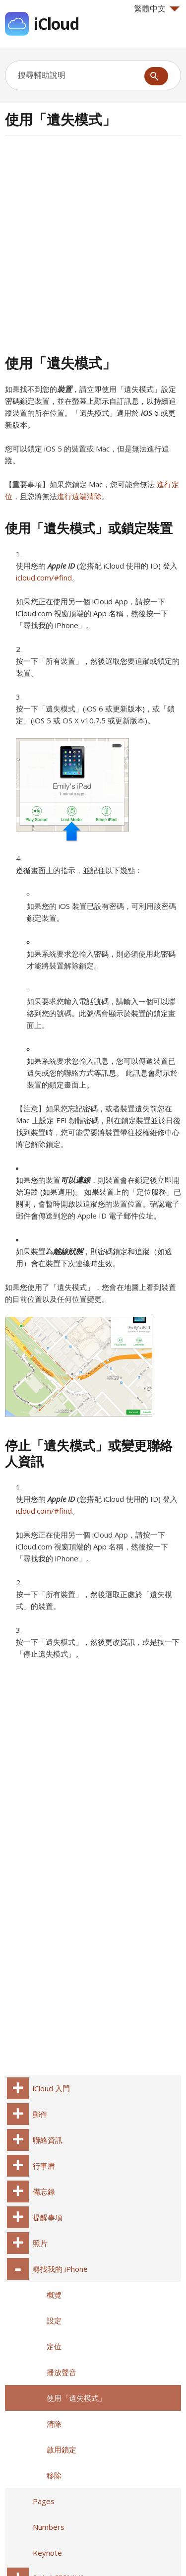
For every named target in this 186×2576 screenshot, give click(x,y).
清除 (54, 2424)
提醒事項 (47, 2217)
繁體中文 (157, 8)
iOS (146, 413)
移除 (54, 2475)
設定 (54, 2320)
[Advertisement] (93, 243)
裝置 (64, 389)
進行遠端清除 (79, 496)
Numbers (48, 2527)
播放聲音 (61, 2372)
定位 (54, 2346)
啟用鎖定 (61, 2449)
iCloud (56, 23)
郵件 (40, 2114)
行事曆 (44, 2166)
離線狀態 (68, 1251)
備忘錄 (44, 2191)
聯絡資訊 (47, 2140)
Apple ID (61, 566)
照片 (40, 2243)
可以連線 (75, 1180)
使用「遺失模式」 (76, 2398)
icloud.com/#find (44, 577)
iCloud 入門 (51, 2088)
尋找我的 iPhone (60, 2269)
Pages (44, 2501)
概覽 (54, 2295)
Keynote (47, 2553)
